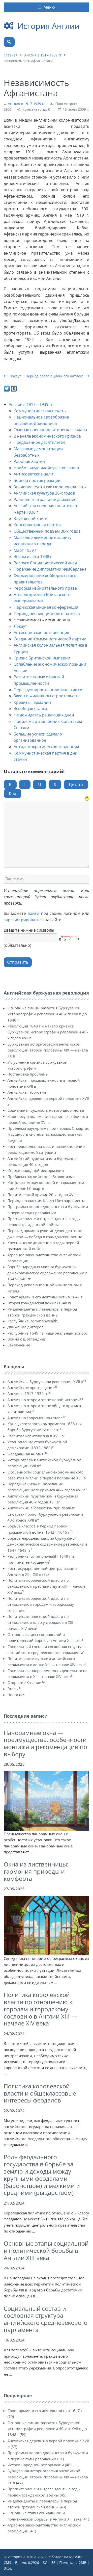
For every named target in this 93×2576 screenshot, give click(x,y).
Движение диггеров (25, 1326)
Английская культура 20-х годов (44, 493)
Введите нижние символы (29, 930)
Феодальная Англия (27, 1453)
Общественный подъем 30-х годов (47, 531)
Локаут (12, 376)
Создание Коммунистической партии (50, 639)
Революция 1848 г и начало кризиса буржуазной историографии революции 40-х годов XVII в (47, 1032)
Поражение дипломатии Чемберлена (50, 569)
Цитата (76, 784)
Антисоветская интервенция (41, 632)
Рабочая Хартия (29, 461)
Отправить (17, 962)
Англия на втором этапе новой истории (45, 1399)
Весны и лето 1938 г (33, 556)
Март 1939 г (25, 550)
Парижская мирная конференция (46, 607)
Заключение (18, 1344)
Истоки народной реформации (35, 1170)
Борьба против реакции (37, 480)
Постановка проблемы (28, 1074)
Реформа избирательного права (45, 588)
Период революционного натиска (57, 376)
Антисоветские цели (33, 474)
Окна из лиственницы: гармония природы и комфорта (36, 1871)
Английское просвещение (32, 1387)
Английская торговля (26, 1092)
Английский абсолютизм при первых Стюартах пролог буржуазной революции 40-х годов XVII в (45, 1514)
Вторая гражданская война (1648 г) (39, 1302)
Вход (8, 2568)
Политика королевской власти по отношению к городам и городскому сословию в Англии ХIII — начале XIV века (40, 2009)
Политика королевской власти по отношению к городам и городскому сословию (40, 1604)
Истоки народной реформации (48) (39, 2464)
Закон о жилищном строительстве (47, 696)
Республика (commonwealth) (32, 1320)
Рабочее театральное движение (45, 499)
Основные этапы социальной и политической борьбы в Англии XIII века (46, 2250)
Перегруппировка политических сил (49, 689)
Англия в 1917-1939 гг (43, 55)
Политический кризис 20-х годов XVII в (43, 1194)
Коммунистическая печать (40, 411)
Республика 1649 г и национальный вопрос (47, 1333)
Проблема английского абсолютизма (41, 1176)
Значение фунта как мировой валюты (50, 487)
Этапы (14, 1688)
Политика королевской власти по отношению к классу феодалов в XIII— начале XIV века (42, 1622)
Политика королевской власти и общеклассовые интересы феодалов (40, 2093)
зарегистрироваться (24, 919)
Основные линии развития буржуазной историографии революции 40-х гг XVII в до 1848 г (47, 1014)
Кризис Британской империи (42, 658)
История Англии (48, 26)
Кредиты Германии (32, 702)
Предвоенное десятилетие (39, 442)
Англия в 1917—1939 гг (31, 404)
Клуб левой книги (31, 518)
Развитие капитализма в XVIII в (36, 1435)
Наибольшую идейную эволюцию (46, 468)
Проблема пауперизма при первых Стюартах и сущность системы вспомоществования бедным (48, 1134)
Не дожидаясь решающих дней (44, 715)
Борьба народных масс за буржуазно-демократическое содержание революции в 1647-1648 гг (47, 1272)
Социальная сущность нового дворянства (45, 1110)
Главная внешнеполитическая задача (50, 429)
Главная (11, 55)
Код (12, 793)
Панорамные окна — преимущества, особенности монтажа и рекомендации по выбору (45, 1743)
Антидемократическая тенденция (46, 746)
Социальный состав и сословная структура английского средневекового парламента (45, 2319)
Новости (15, 1694)
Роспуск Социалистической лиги (45, 563)
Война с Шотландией (26, 1339)
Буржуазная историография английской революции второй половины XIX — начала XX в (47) (47, 2476)
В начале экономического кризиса (47, 436)
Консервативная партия (37, 524)
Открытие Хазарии (26, 1682)
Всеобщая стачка (30, 708)
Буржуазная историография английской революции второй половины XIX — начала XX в (47, 1050)
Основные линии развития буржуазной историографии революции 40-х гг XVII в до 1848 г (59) (47, 2428)
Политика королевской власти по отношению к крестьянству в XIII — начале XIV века (46, 1586)
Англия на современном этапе (36, 1417)
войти (33, 913)
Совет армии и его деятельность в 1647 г (44, 1296)
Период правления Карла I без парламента (46, 1200)
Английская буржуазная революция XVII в (46, 1381)
